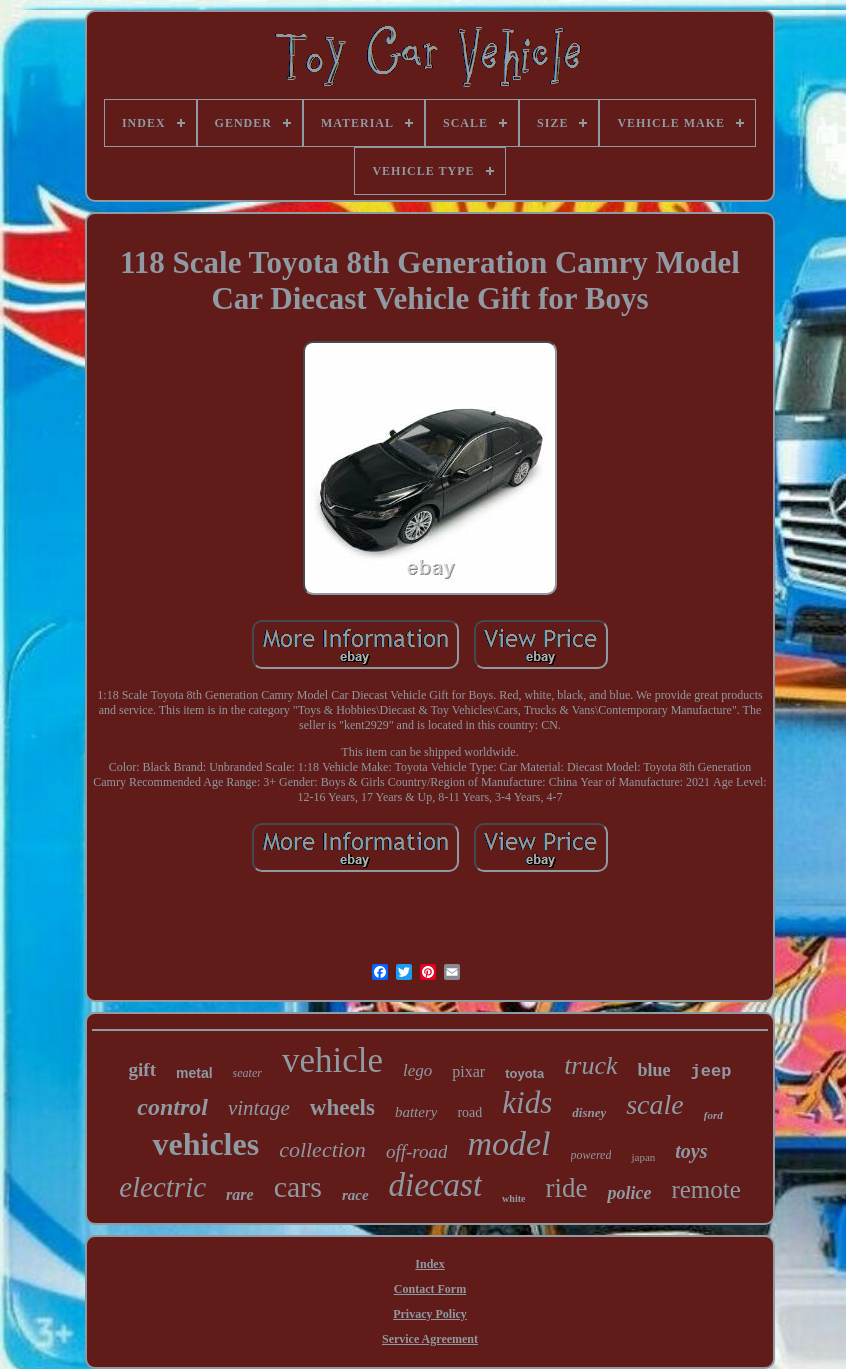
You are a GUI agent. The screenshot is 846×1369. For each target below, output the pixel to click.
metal (194, 1073)
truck (590, 1065)
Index (429, 1264)
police (629, 1193)
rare (240, 1194)
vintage (259, 1108)
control (172, 1107)
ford (713, 1115)
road (469, 1112)
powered (591, 1155)
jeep (711, 1071)
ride (566, 1188)
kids (527, 1102)
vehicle (332, 1060)
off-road (417, 1151)
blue (654, 1070)
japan (643, 1157)
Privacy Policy (430, 1314)
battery (416, 1112)
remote (705, 1189)
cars (298, 1186)
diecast (435, 1185)
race (355, 1195)
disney (589, 1112)
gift (142, 1069)
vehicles (205, 1144)
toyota (524, 1073)
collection (322, 1149)
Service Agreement (430, 1339)
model (508, 1143)
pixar (468, 1071)
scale (655, 1104)
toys (691, 1151)
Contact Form (430, 1289)
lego (417, 1070)
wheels (342, 1107)
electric (162, 1187)
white (513, 1198)
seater (247, 1073)
